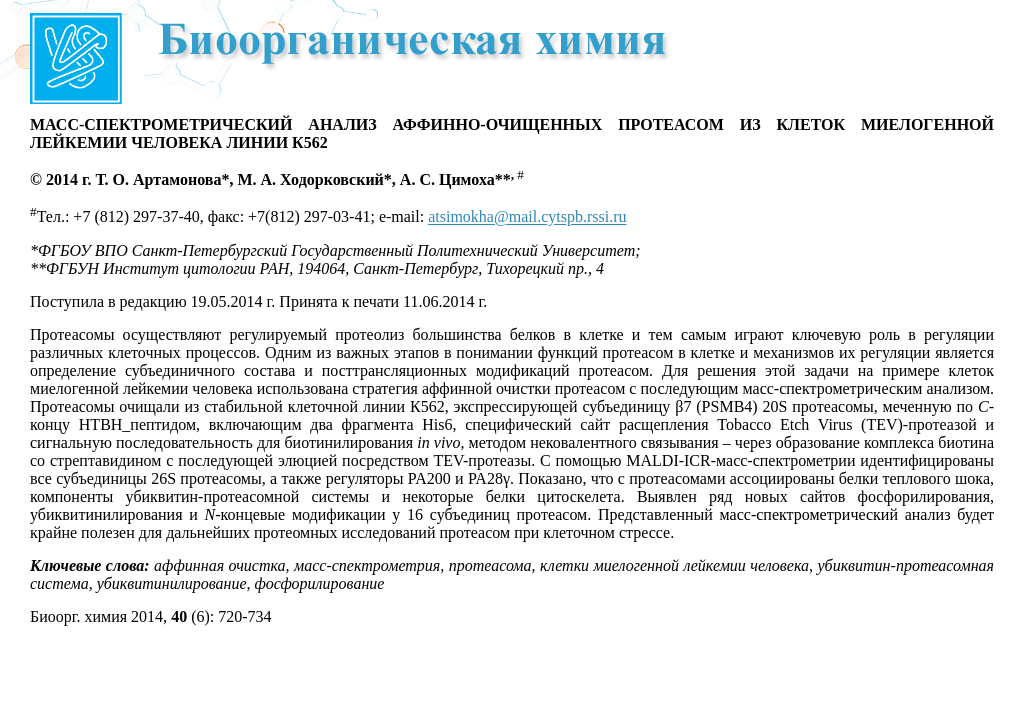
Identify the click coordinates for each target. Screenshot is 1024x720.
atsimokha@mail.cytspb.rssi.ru (527, 217)
